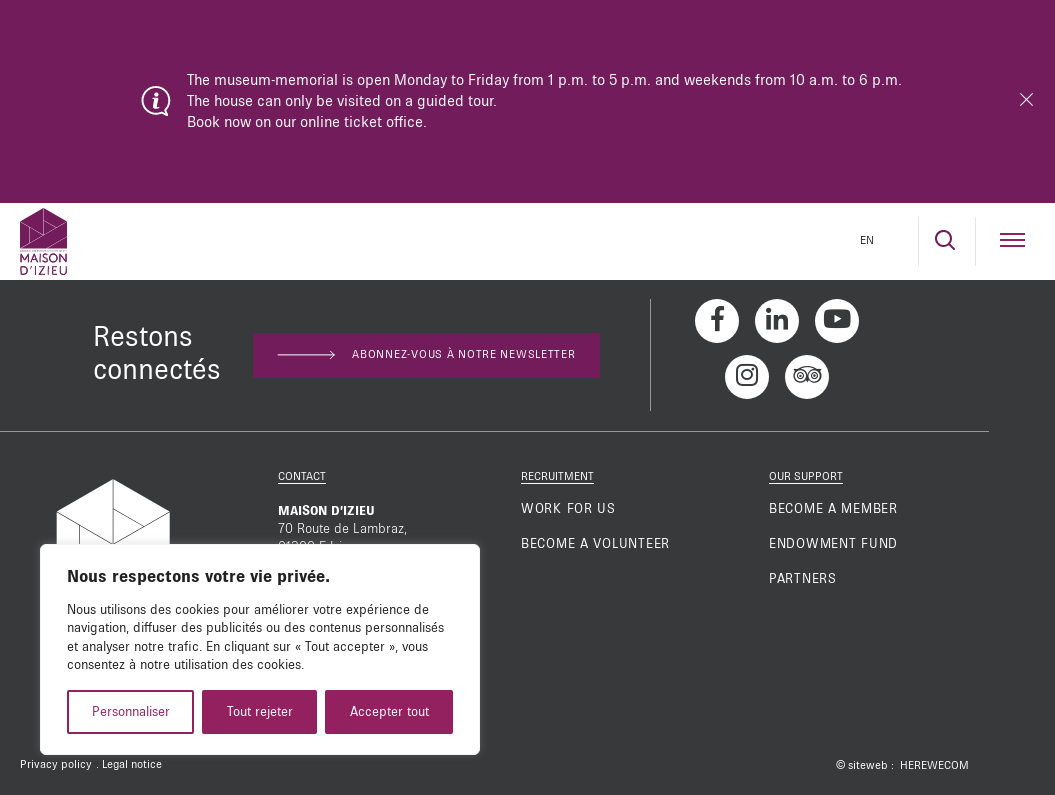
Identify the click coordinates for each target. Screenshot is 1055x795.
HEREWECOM (934, 766)
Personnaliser (131, 712)
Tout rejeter (260, 712)
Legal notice (132, 765)
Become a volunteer (595, 544)
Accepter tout (389, 712)
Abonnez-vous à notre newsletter (426, 355)
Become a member (833, 509)
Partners (803, 579)
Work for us (568, 509)
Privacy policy (56, 765)
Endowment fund (833, 544)
